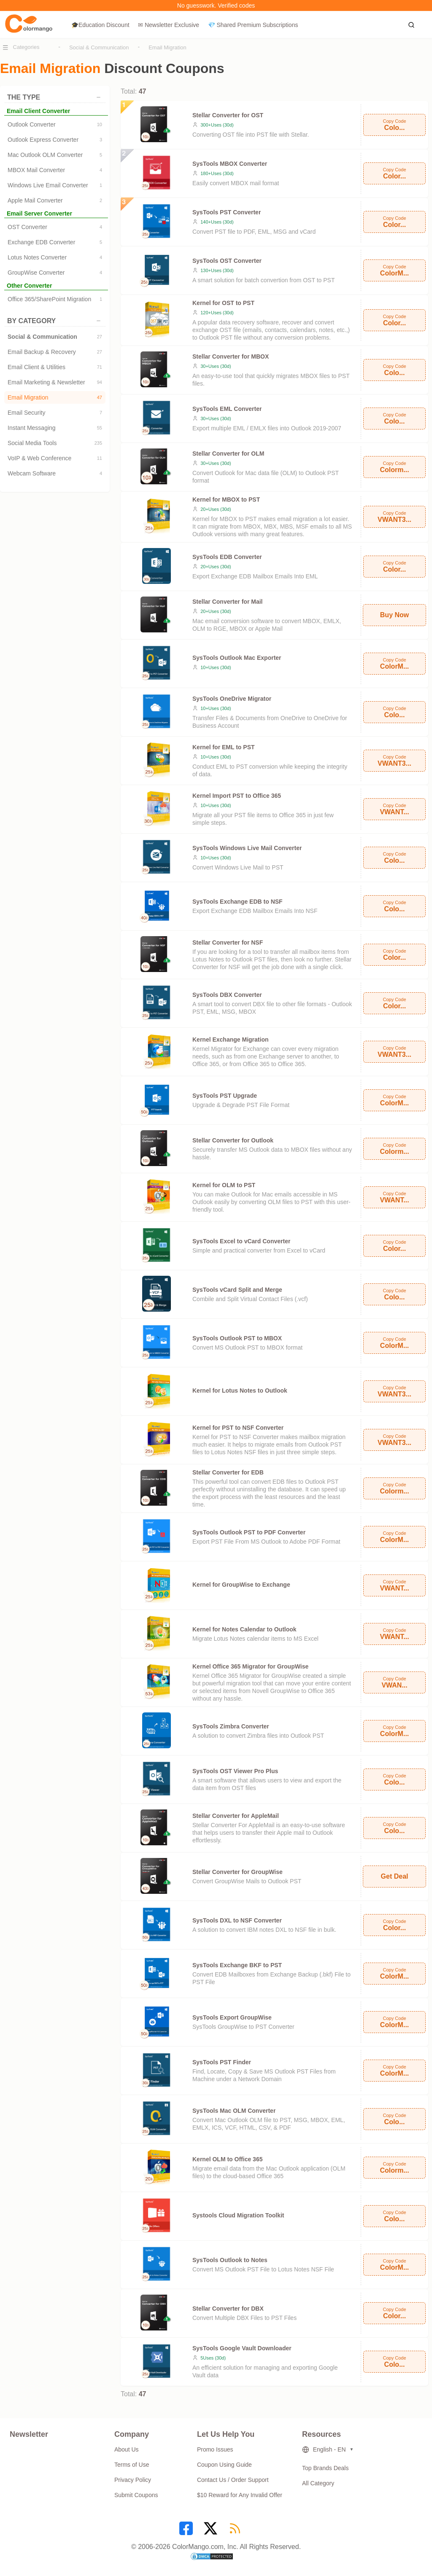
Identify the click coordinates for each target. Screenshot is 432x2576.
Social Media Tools (55, 443)
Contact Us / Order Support (233, 2479)
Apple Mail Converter (55, 200)
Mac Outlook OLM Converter (55, 155)
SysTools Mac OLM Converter (233, 2110)
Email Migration (167, 47)
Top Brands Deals (325, 2468)
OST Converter (55, 227)
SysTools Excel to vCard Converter (241, 1241)
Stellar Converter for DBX (228, 2308)
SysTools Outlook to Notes (229, 2260)
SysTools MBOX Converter (229, 163)
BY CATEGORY (54, 321)
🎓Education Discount (100, 25)
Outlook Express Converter (55, 139)
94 (99, 382)
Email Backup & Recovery (55, 352)
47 (99, 397)
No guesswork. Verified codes (216, 5)
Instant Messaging (55, 428)
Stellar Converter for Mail (227, 601)
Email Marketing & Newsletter (55, 382)
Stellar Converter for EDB (228, 1472)
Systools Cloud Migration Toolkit (238, 2215)
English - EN (324, 2449)
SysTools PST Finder (221, 2062)
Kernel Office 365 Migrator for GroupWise (250, 1666)
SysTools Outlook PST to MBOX (237, 1338)
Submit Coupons (136, 2495)
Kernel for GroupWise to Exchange (241, 1584)
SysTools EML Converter (227, 408)
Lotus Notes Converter (55, 257)
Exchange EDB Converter (55, 242)
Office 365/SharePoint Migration (55, 299)
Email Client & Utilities (55, 367)
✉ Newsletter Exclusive (168, 25)
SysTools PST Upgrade (224, 1095)
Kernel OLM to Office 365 (227, 2159)
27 (99, 336)
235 (98, 443)
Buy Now (394, 614)
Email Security (55, 412)
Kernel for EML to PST (223, 747)
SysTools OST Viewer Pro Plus (235, 1771)
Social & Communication (99, 47)
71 (99, 367)
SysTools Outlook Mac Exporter (236, 657)
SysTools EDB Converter (227, 557)
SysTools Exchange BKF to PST (237, 1965)
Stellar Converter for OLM (228, 453)
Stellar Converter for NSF (227, 942)
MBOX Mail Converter (55, 170)
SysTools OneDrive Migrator (231, 698)
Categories (26, 47)
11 (99, 458)
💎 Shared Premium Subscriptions (253, 25)
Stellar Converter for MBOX (230, 356)
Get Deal (394, 1876)
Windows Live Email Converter (55, 185)
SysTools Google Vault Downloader (242, 2348)
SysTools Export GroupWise (232, 2017)
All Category (318, 2483)
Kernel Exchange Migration (230, 1039)
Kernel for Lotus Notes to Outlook (239, 1390)
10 (99, 124)
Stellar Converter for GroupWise (237, 1872)
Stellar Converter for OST (227, 115)
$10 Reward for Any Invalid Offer (239, 2495)
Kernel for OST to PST (223, 303)
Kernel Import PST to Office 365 (236, 795)
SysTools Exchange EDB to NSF (237, 901)
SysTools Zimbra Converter (230, 1726)
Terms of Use (131, 2464)
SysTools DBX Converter (227, 994)
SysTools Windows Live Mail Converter (247, 848)
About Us (126, 2449)
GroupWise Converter (55, 272)
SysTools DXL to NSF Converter (237, 1920)
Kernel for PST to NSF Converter (238, 1427)
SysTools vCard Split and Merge (237, 1289)
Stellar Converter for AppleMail (235, 1815)
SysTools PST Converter (226, 212)
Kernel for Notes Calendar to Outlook (244, 1629)
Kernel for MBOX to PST (226, 499)
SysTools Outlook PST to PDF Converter (248, 1532)
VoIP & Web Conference (55, 458)
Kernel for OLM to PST (223, 1185)
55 (99, 427)
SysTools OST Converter (227, 260)
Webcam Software (55, 473)
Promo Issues (215, 2449)
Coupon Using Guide (224, 2464)
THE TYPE (54, 97)
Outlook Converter (55, 124)
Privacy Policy (132, 2479)
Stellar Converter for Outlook (232, 1140)
